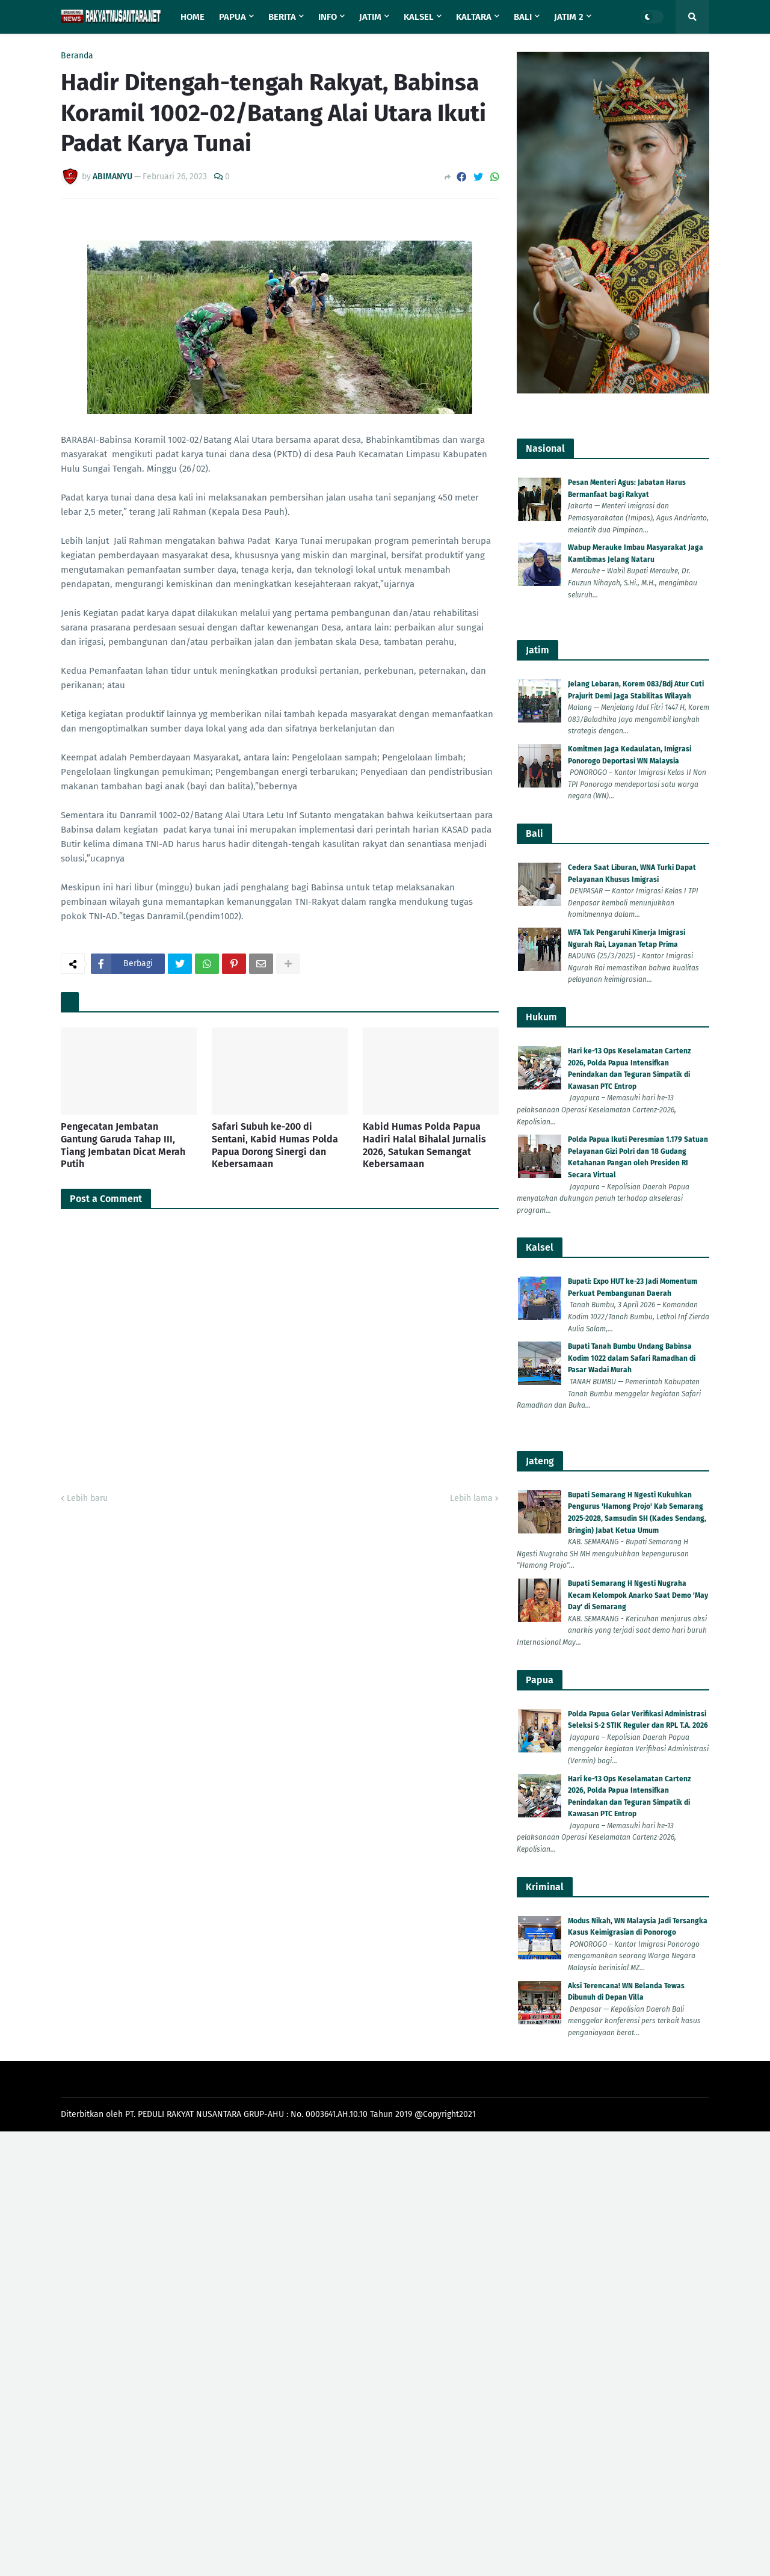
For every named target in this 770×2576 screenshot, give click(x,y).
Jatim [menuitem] (370, 16)
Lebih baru (87, 1498)
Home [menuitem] (192, 16)
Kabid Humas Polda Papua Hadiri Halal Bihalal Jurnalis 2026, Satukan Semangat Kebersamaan (424, 1145)
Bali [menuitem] (523, 16)
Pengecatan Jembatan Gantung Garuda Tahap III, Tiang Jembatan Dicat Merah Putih (123, 1145)
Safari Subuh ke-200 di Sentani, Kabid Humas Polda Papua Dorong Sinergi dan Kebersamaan (275, 1145)
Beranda (77, 56)
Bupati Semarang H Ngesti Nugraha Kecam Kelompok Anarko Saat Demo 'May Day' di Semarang (638, 1595)
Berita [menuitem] (282, 16)
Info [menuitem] (327, 16)
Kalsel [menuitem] (419, 16)
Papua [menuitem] (232, 16)
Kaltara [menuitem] (473, 16)
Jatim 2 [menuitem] (569, 16)
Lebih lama (471, 1498)
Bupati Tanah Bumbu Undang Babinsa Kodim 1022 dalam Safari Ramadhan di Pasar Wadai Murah (631, 1358)
